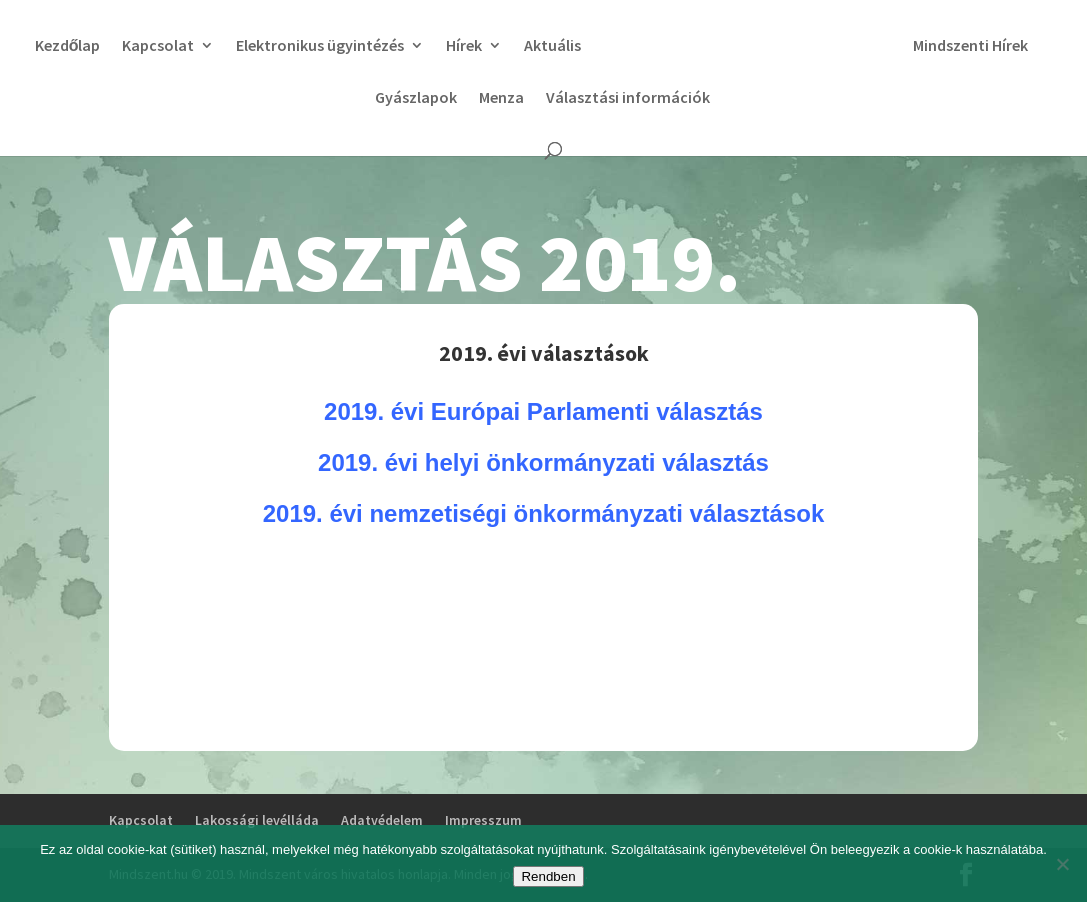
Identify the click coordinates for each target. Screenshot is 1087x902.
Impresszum (483, 820)
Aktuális (615, 46)
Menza (570, 98)
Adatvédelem (382, 820)
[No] (1062, 864)
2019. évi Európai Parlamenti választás (543, 411)
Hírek (527, 46)
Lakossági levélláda (257, 820)
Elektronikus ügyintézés (383, 46)
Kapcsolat (221, 46)
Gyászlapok (485, 98)
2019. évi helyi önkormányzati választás (543, 462)
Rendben (548, 876)
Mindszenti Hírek (364, 98)
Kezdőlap (130, 46)
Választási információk (697, 98)
